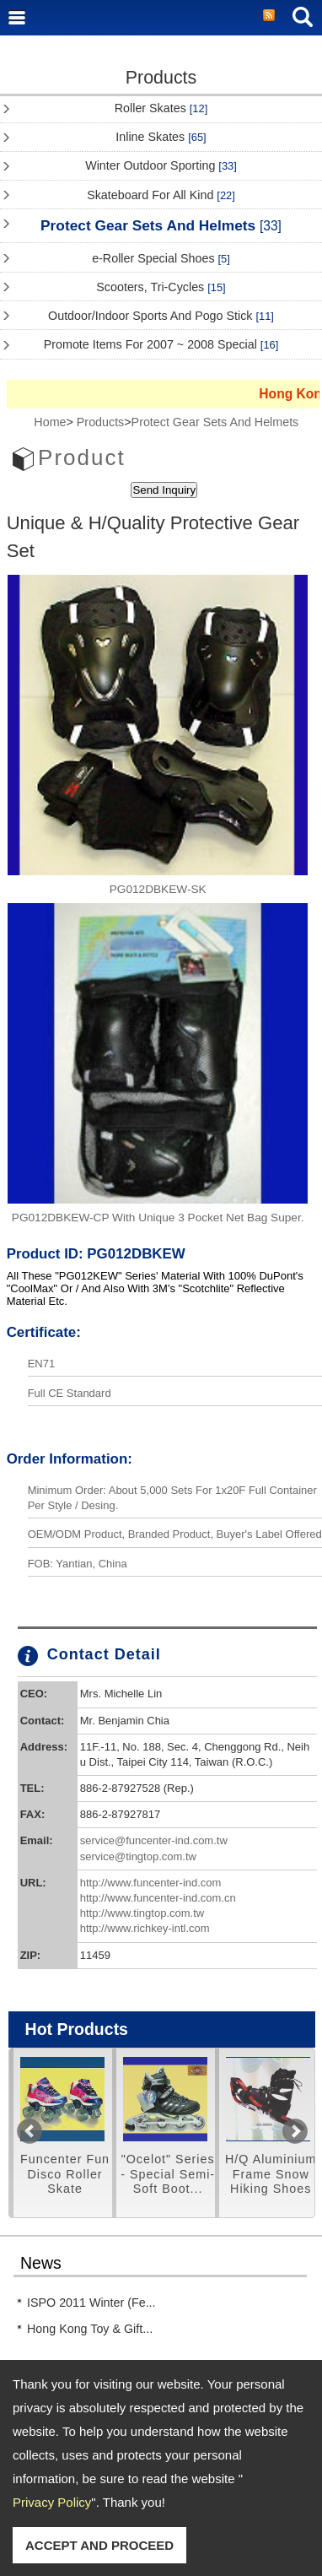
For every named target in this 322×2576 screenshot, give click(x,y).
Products (100, 422)
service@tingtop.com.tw (138, 1856)
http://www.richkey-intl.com (145, 1928)
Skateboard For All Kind (161, 195)
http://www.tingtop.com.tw (142, 1913)
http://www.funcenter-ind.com (151, 1882)
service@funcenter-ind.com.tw (154, 1840)
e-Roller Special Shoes (161, 258)
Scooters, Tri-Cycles (160, 287)
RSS (269, 16)
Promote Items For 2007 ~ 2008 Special (161, 344)
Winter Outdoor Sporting (161, 165)
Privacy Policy (52, 2502)
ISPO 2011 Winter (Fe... (91, 2302)
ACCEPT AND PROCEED (99, 2545)
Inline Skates (160, 136)
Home (50, 422)
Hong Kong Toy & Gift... (90, 2328)
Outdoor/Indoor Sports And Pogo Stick (161, 315)
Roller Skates (161, 108)
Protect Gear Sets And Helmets (161, 225)
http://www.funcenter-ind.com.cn (158, 1897)
